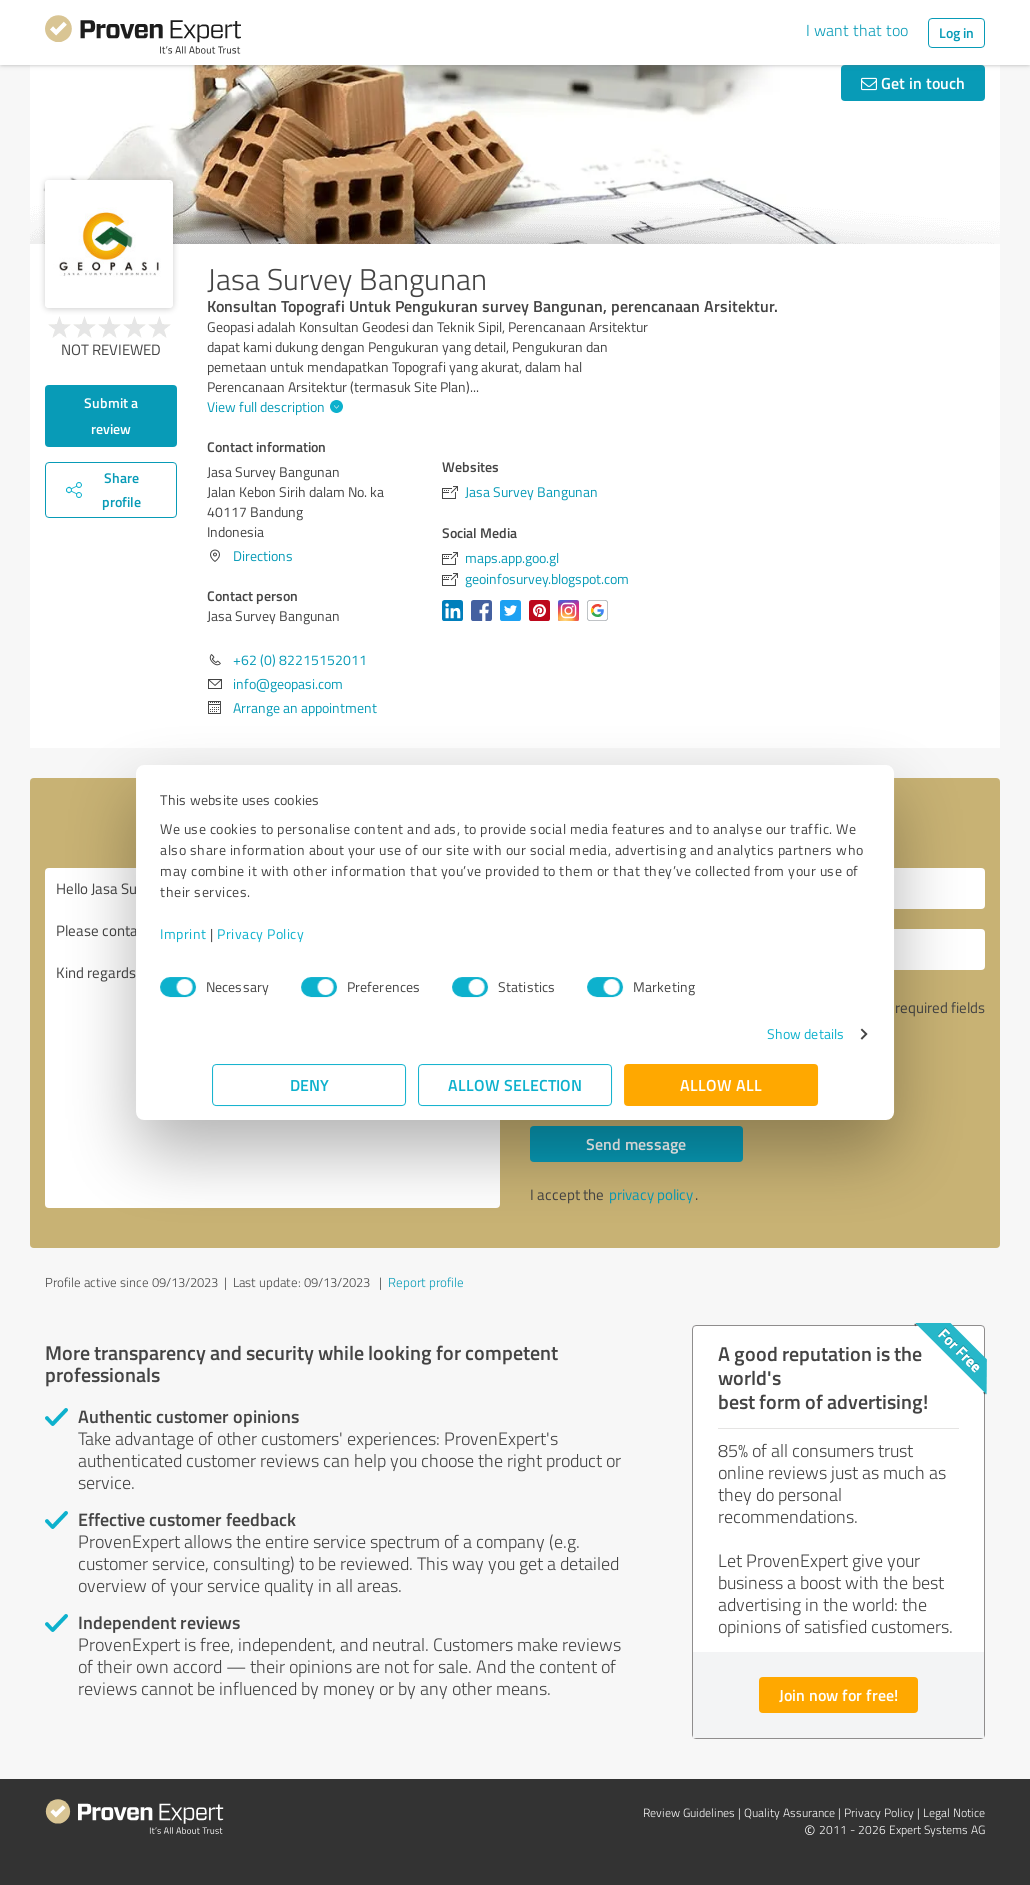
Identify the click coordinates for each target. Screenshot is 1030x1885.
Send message (636, 1143)
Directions (263, 555)
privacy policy (651, 1194)
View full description (272, 406)
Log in (956, 32)
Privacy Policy (312, 933)
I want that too (857, 30)
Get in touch (913, 82)
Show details (753, 1033)
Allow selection (515, 1084)
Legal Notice (954, 1812)
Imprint (235, 933)
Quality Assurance (789, 1812)
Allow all (721, 1084)
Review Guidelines (689, 1812)
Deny (309, 1084)
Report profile (426, 1282)
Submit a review (111, 415)
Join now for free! (838, 1694)
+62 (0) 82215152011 (300, 659)
